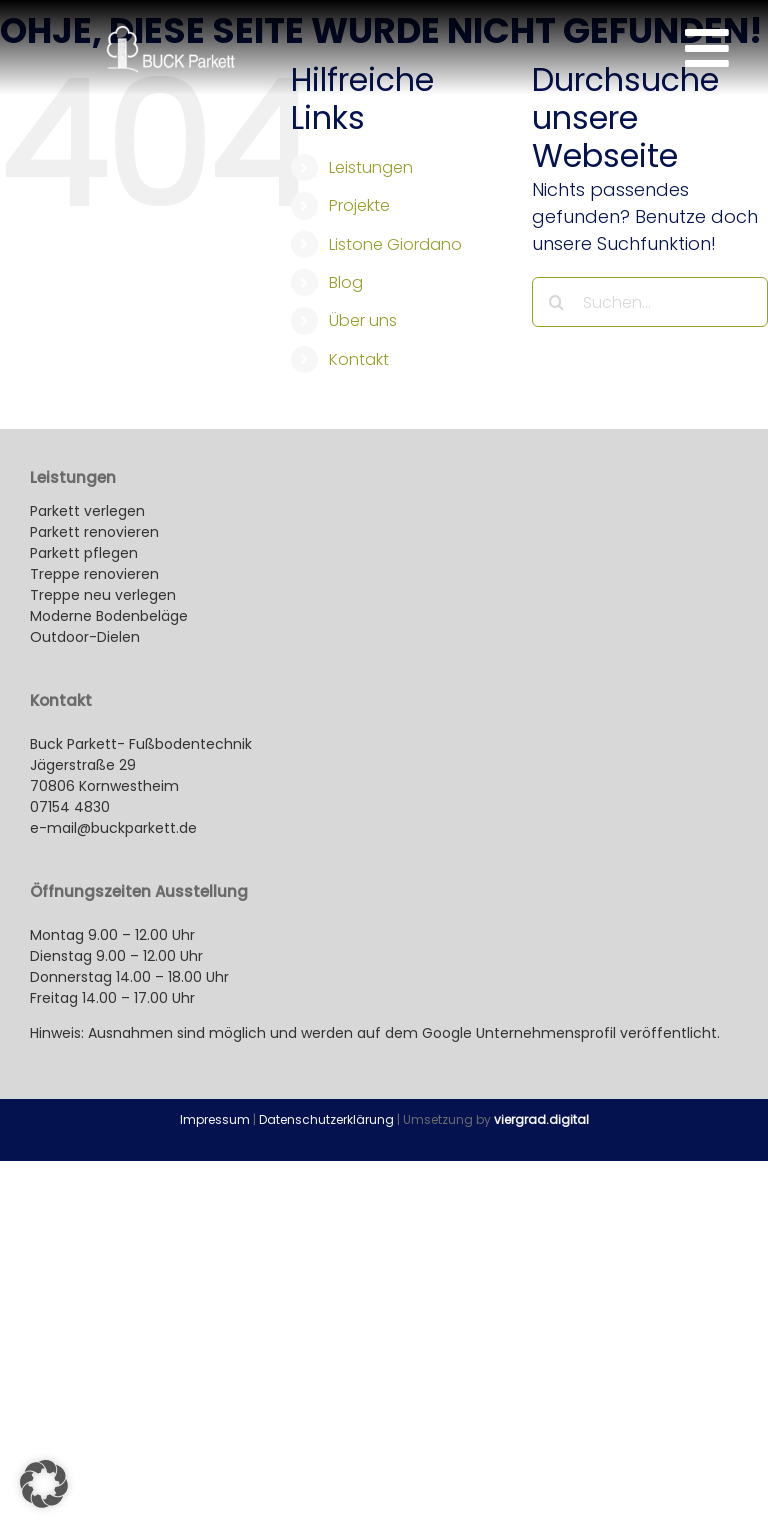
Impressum (215, 1119)
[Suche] (557, 302)
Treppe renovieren (94, 574)
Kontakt (359, 359)
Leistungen (371, 167)
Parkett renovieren (94, 532)
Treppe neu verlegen (103, 595)
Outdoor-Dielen (85, 637)
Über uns (363, 320)
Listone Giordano (395, 244)
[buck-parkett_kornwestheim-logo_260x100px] (171, 34)
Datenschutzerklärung (326, 1119)
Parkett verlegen (87, 511)
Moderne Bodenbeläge (111, 616)
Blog (346, 282)
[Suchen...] (650, 302)
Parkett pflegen (84, 553)
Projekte (359, 205)
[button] (44, 1484)
